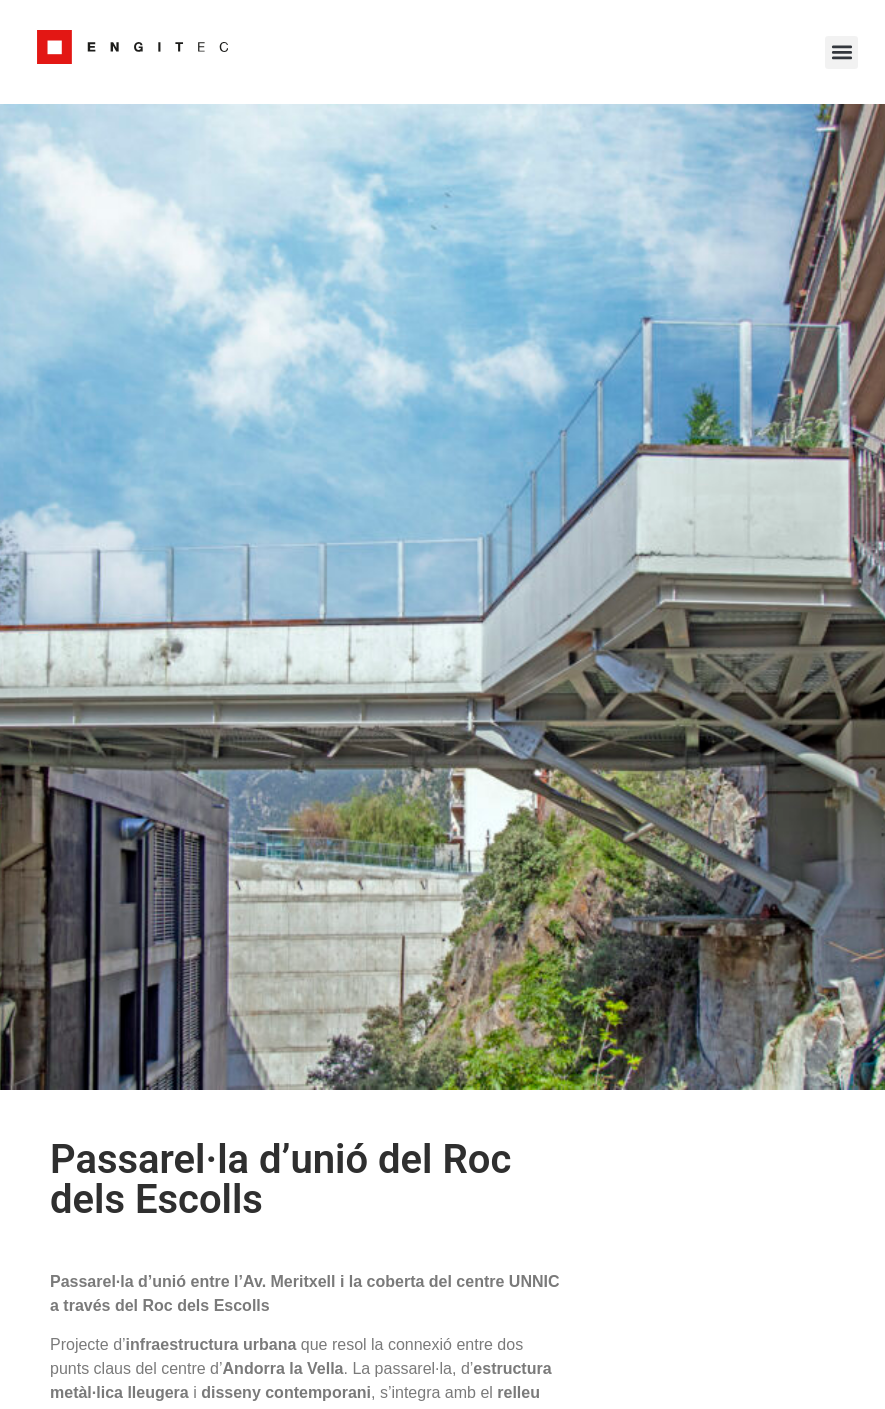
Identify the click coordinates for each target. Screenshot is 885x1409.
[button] (841, 52)
